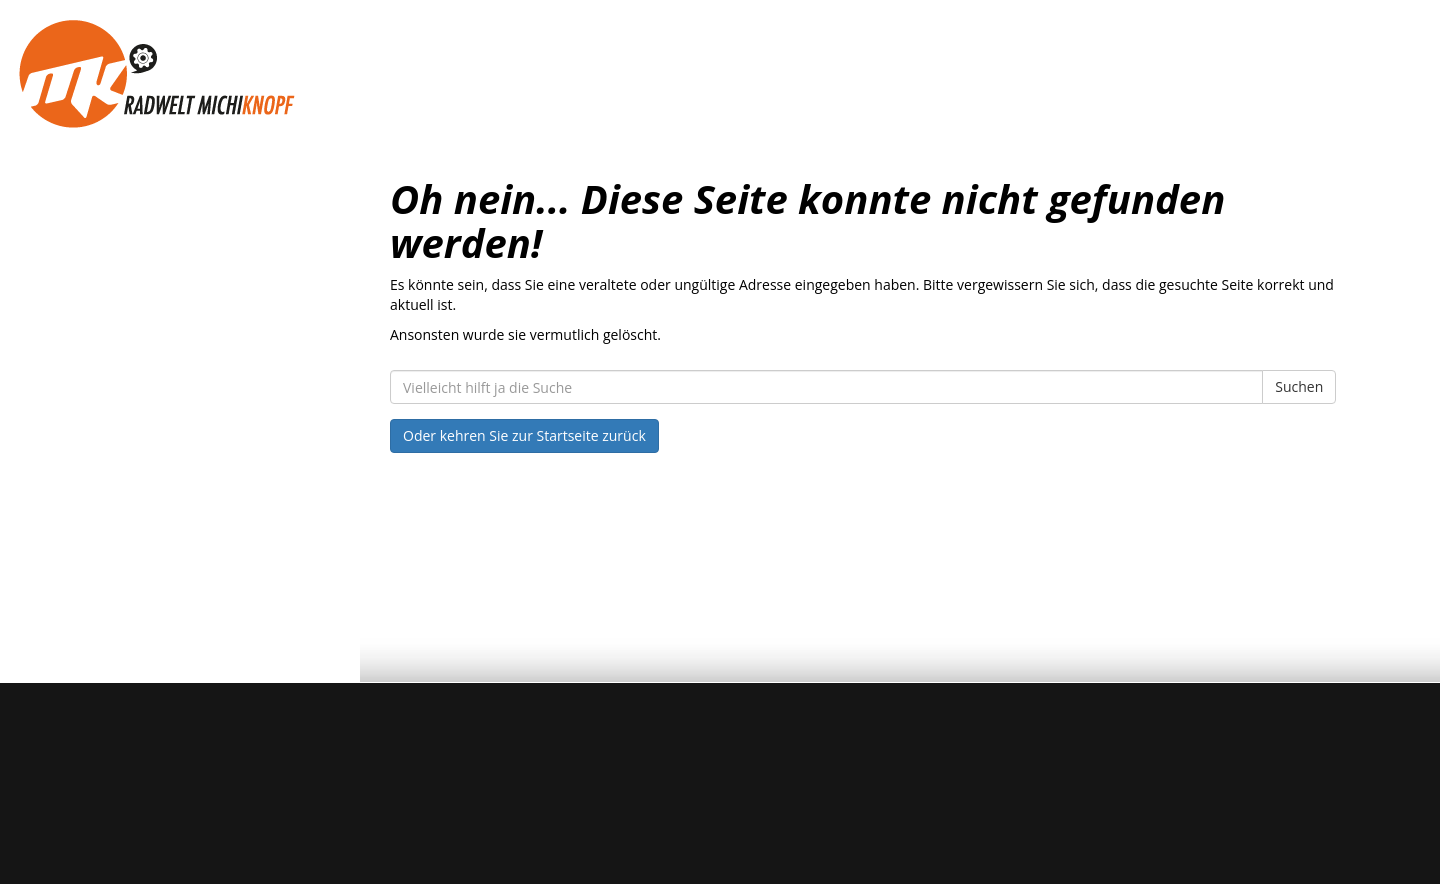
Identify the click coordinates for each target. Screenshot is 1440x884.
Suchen (1299, 386)
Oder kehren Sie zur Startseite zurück (524, 435)
